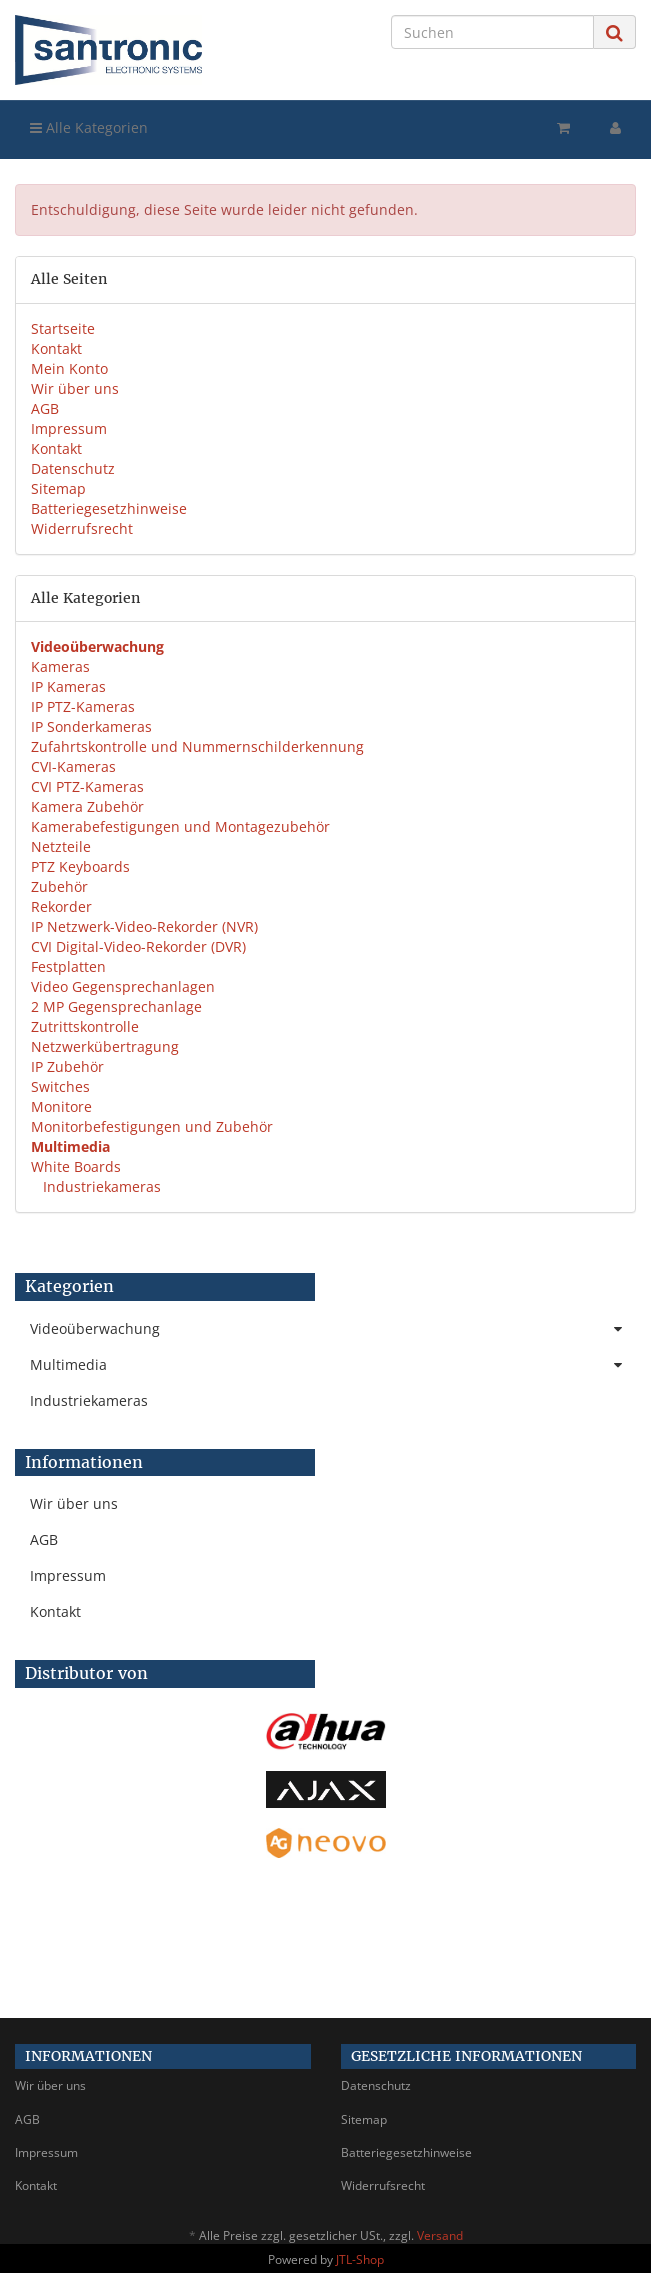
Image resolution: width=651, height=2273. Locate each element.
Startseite (63, 328)
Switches (60, 1086)
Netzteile (61, 846)
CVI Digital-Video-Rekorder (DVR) (138, 946)
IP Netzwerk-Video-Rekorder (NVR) (144, 926)
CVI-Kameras (73, 766)
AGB (45, 408)
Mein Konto (69, 368)
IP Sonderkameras (91, 726)
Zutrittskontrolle (85, 1026)
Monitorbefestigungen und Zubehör (152, 1126)
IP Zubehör (67, 1066)
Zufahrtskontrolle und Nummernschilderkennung (197, 746)
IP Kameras (68, 686)
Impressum (69, 428)
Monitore (61, 1106)
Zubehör (59, 886)
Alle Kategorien (89, 127)
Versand (440, 2235)
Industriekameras (100, 1186)
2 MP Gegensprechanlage (116, 1006)
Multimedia (333, 1365)
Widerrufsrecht (82, 528)
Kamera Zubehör (87, 806)
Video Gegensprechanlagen (123, 986)
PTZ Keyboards (80, 866)
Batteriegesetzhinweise (109, 508)
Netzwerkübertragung (105, 1046)
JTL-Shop (360, 2259)
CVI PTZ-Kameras (87, 786)
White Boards (76, 1166)
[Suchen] (492, 32)
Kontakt (56, 348)
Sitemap (58, 488)
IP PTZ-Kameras (83, 706)
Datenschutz (73, 468)
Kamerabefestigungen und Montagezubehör (180, 826)
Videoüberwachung (333, 1329)
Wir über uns (75, 388)
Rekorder (61, 906)
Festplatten (68, 966)
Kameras (60, 666)
